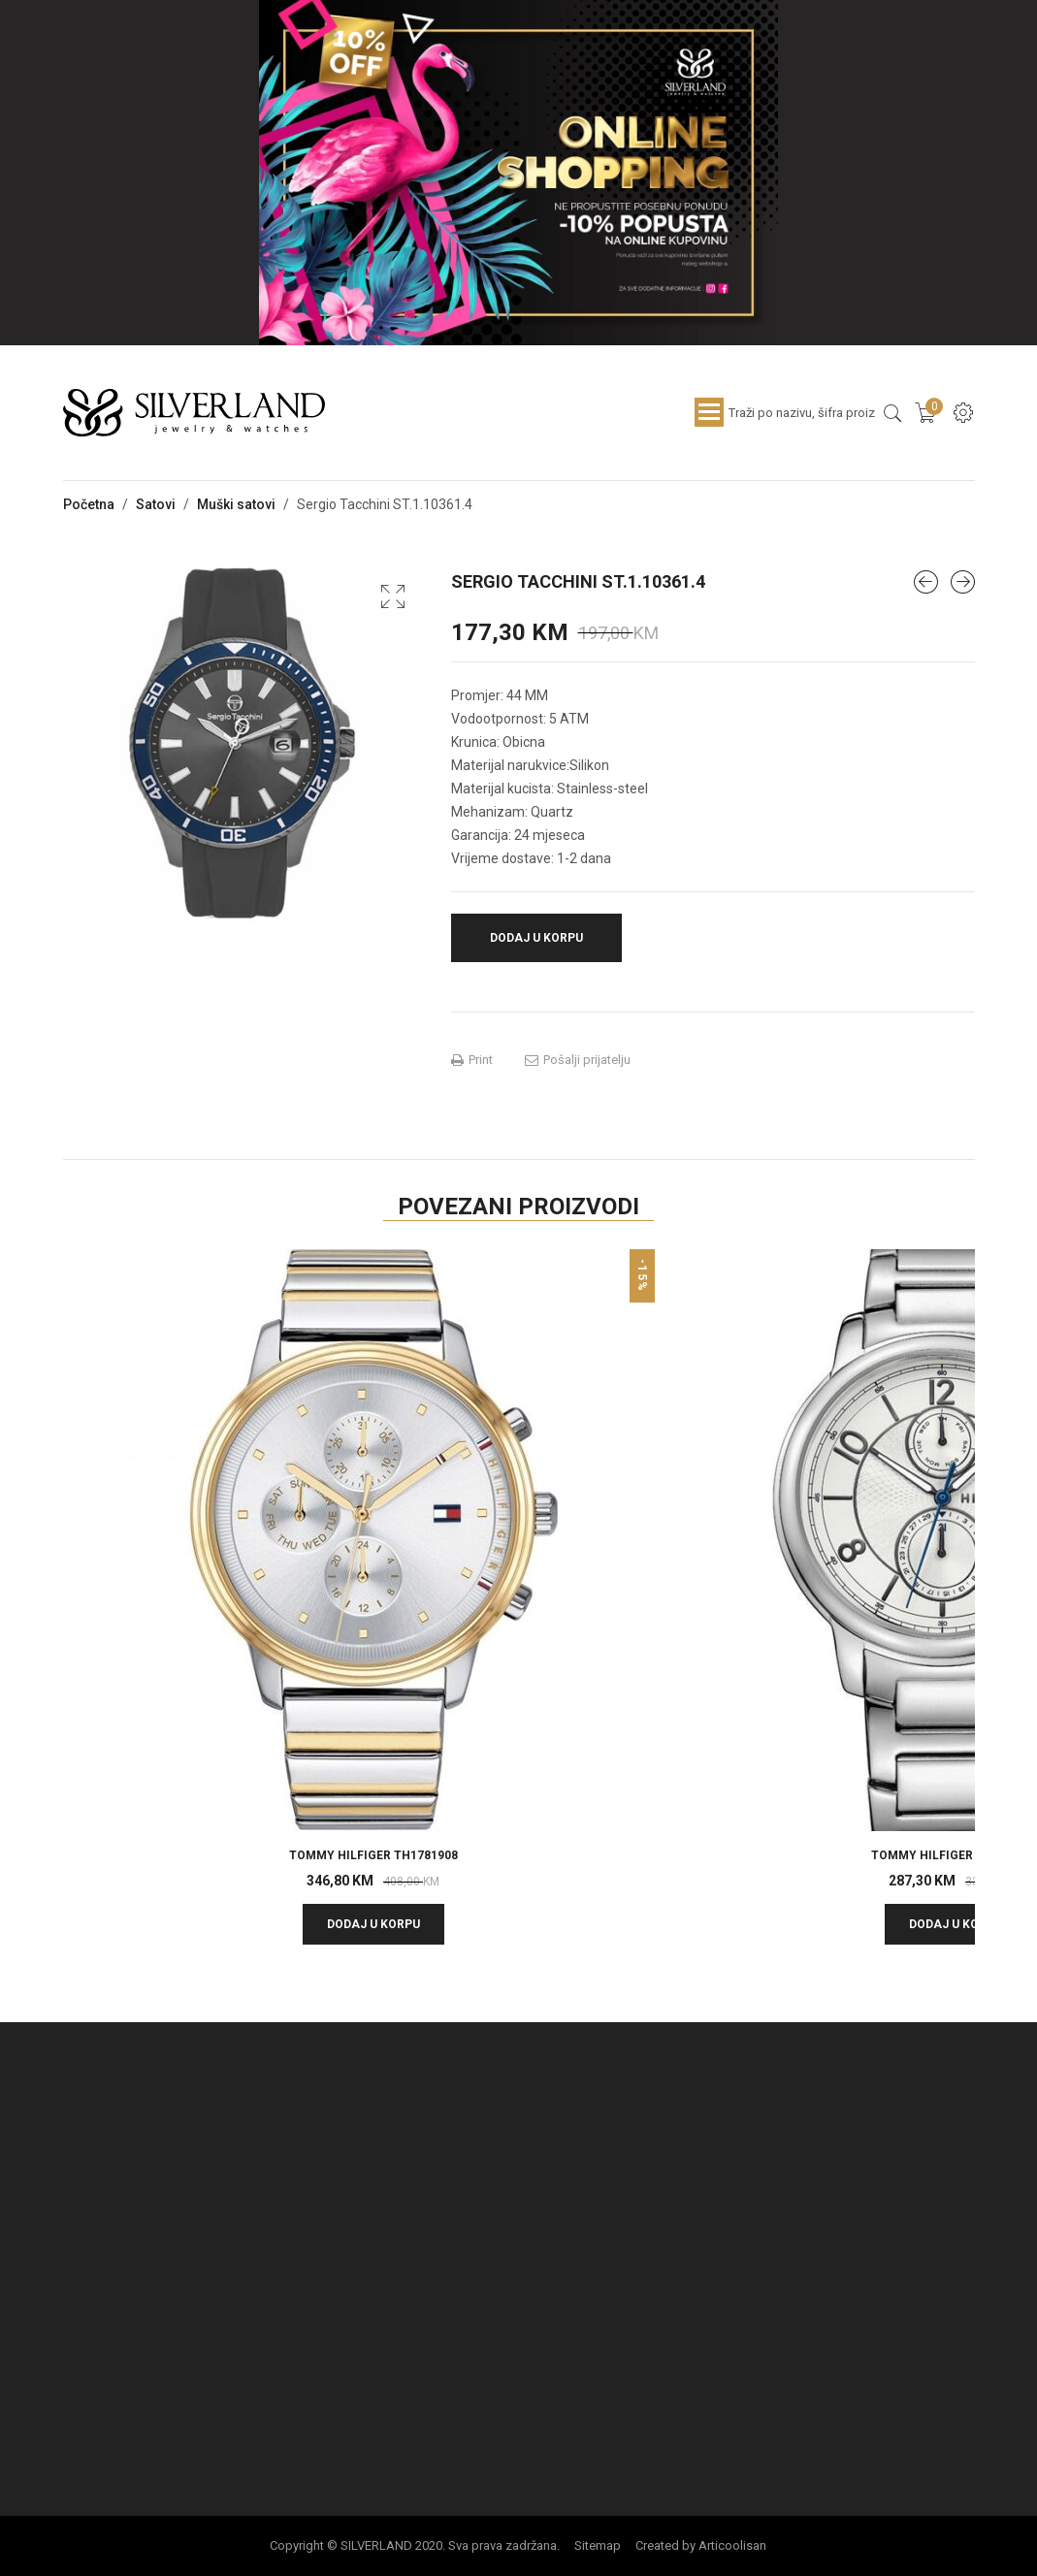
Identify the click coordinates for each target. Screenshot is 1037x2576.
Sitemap (597, 2545)
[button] (392, 596)
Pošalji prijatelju (578, 1060)
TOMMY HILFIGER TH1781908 (373, 1855)
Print (472, 1060)
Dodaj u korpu (536, 938)
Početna (88, 504)
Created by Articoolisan (700, 2545)
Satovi (156, 504)
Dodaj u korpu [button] (373, 1924)
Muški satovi (236, 504)
